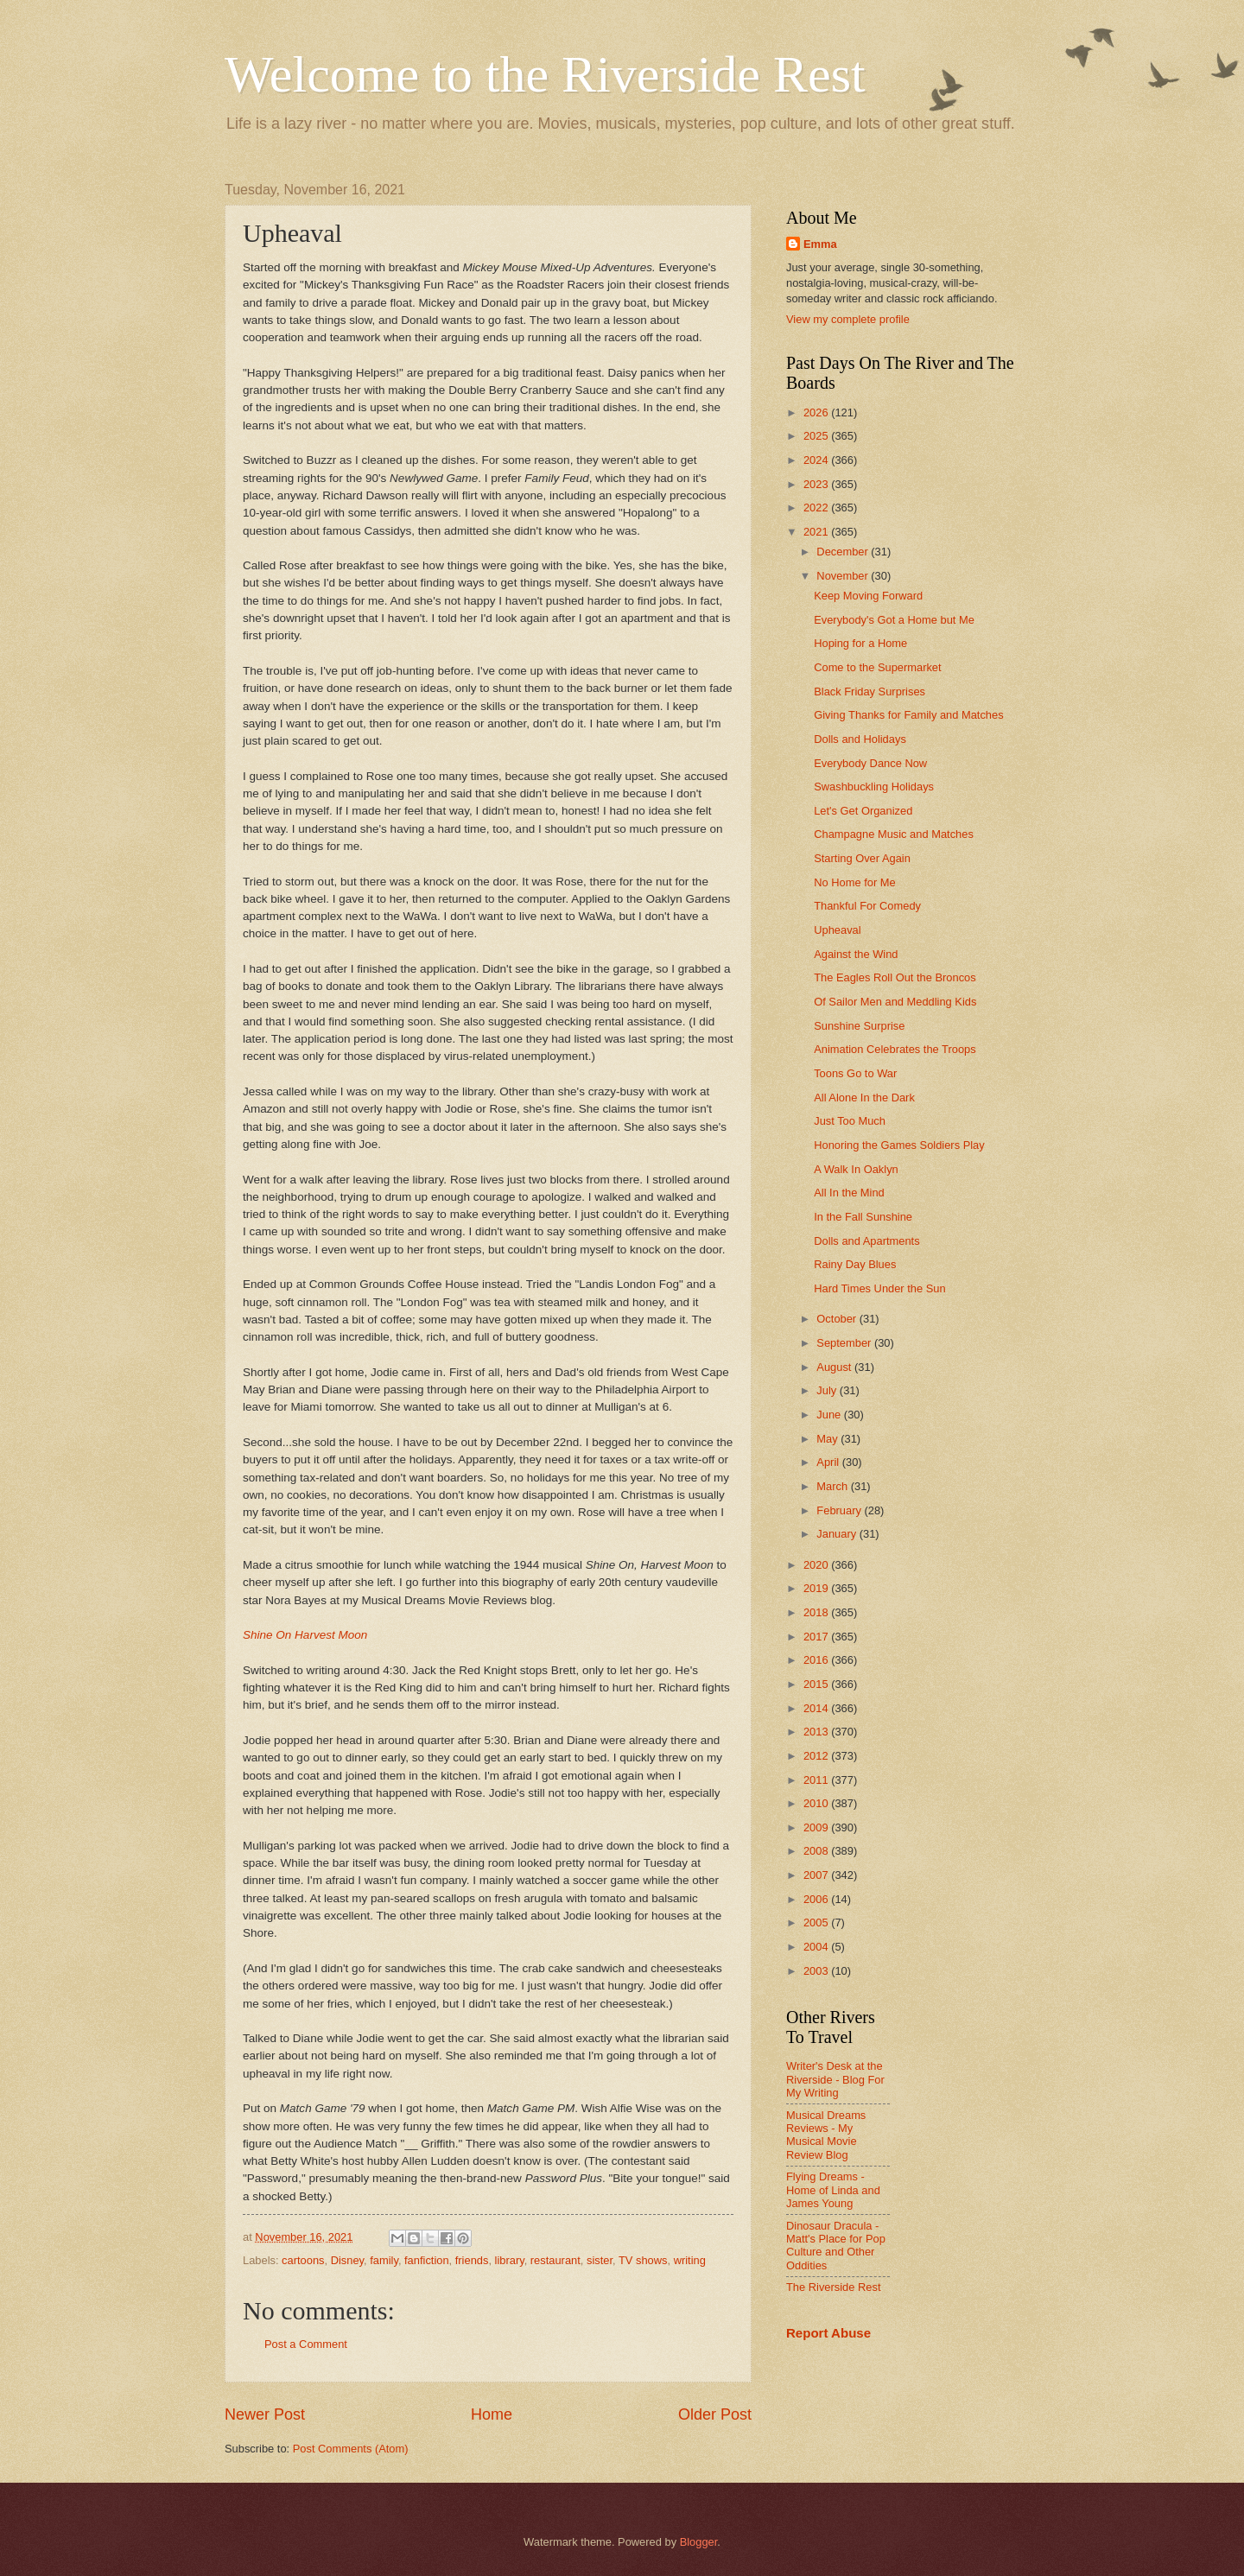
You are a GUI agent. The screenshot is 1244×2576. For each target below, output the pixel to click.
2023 (817, 484)
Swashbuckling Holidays (874, 786)
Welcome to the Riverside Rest (545, 74)
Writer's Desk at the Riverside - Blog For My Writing (835, 2079)
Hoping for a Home (860, 643)
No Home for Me (854, 882)
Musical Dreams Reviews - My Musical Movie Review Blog (826, 2135)
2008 (817, 1850)
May (828, 1438)
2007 (817, 1875)
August (835, 1367)
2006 (817, 1899)
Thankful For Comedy (867, 905)
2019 (817, 1588)
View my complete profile (848, 319)
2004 (817, 1946)
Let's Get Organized (863, 810)
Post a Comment (305, 2344)
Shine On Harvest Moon (305, 1634)
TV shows (643, 2260)
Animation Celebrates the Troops (895, 1049)
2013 (817, 1731)
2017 (817, 1636)
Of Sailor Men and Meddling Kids (895, 1001)
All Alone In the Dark (864, 1097)
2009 (817, 1827)
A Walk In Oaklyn (856, 1169)
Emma (820, 244)
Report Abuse (828, 2332)
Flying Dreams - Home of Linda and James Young (833, 2190)
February (840, 1510)
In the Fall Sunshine (863, 1216)
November (843, 575)
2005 (817, 1922)
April (828, 1462)
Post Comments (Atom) (351, 2448)
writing (690, 2260)
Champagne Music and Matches (894, 834)
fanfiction (426, 2260)
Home (491, 2414)
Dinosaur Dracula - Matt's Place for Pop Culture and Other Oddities (835, 2245)
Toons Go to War (855, 1073)
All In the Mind (849, 1192)
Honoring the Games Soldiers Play (899, 1145)
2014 (817, 1708)
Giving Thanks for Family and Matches (908, 714)
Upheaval (837, 929)
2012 (817, 1755)
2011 (817, 1779)
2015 (817, 1684)
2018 (817, 1612)
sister (599, 2260)
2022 (817, 507)
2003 (817, 1970)
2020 (817, 1564)
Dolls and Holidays (860, 739)
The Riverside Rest (833, 2287)
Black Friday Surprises (869, 691)
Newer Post (265, 2414)
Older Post (715, 2414)
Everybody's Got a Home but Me (894, 619)
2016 (817, 1659)
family (384, 2260)
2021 (817, 531)
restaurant (555, 2260)
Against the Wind (856, 954)
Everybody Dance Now (870, 763)
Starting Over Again (862, 858)
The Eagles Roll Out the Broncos (895, 977)
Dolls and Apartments (866, 1240)
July (827, 1390)
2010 (817, 1803)
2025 (817, 435)
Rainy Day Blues (855, 1264)
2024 (817, 460)
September (845, 1342)
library (509, 2260)
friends (472, 2260)
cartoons (303, 2260)
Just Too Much (849, 1120)
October (837, 1318)
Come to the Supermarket (877, 667)
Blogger (699, 2541)
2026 (817, 412)
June (830, 1414)
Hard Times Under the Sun (879, 1288)
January (837, 1533)
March (833, 1486)
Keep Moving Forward (868, 595)
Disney (347, 2260)
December (843, 551)
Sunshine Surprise (859, 1025)
